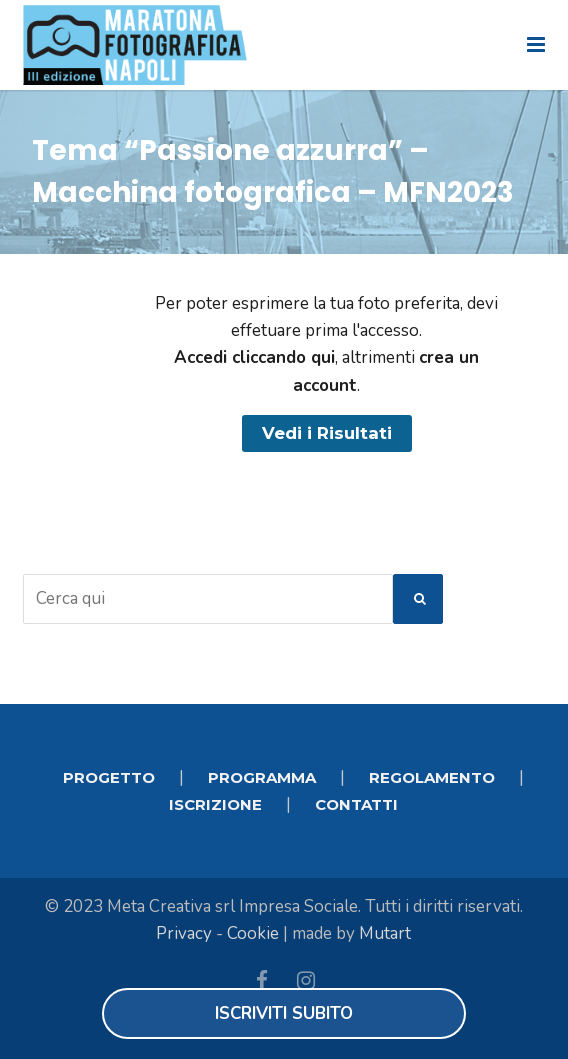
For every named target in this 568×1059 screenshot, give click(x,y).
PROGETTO (109, 777)
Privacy (184, 933)
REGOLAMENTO (432, 777)
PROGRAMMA (262, 777)
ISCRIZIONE (215, 804)
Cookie (253, 933)
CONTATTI (356, 804)
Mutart (385, 933)
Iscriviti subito (284, 1013)
